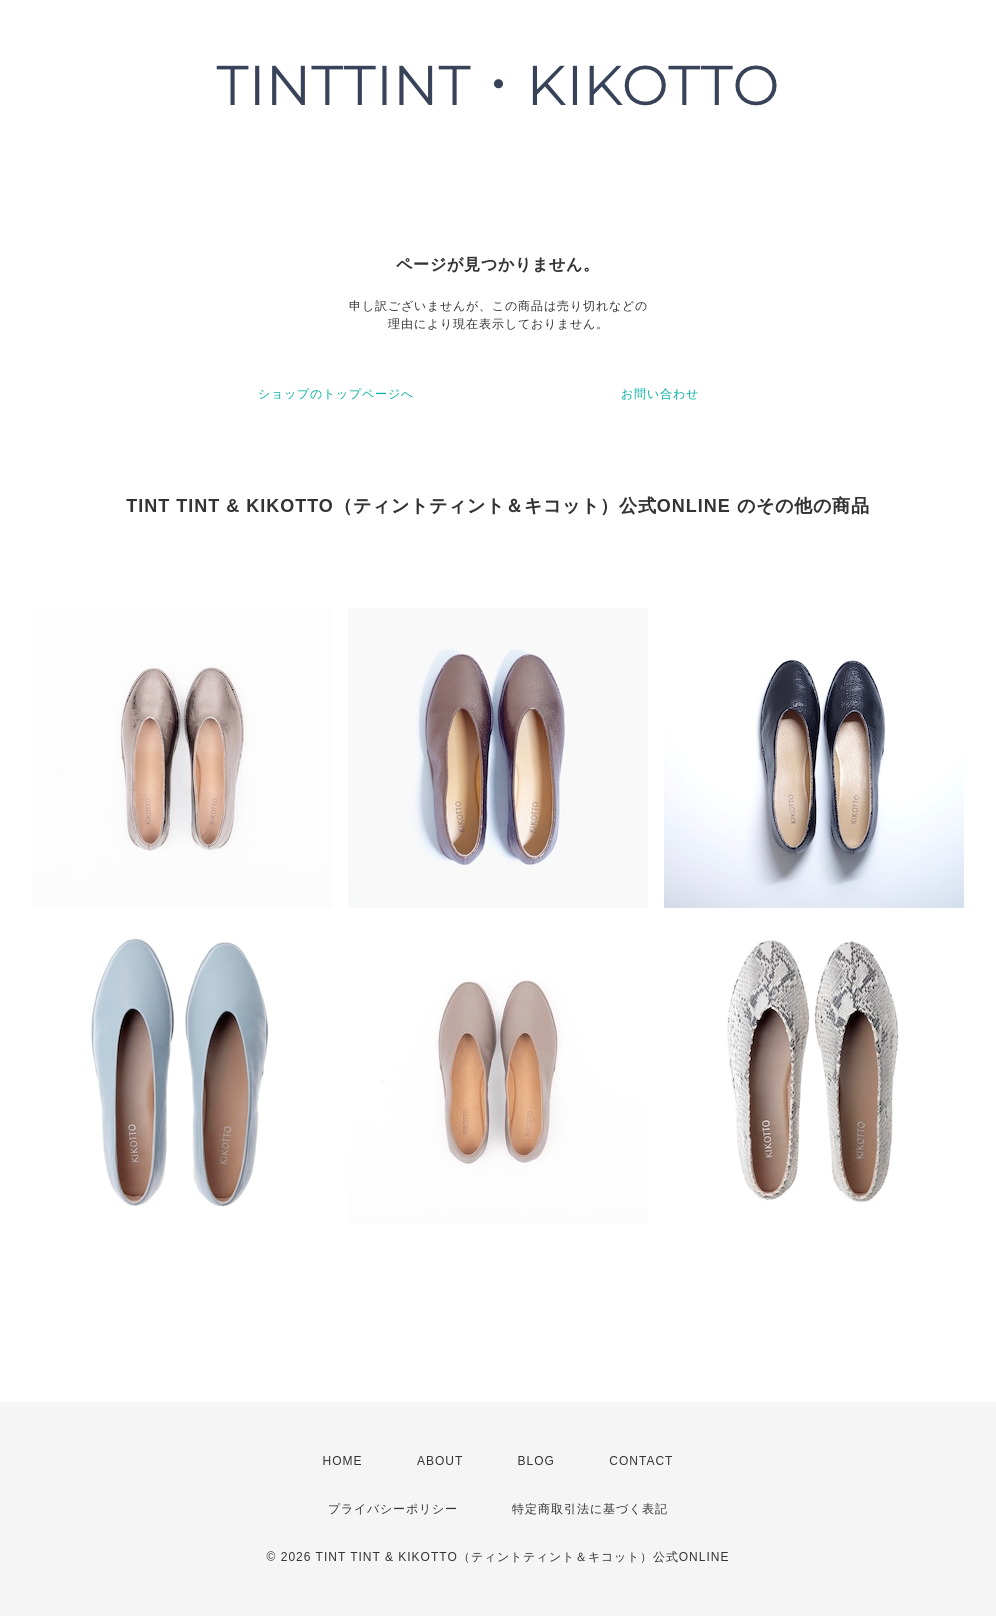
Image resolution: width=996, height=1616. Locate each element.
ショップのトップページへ (336, 394)
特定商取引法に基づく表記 (590, 1509)
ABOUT (440, 1461)
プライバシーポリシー (393, 1509)
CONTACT (641, 1461)
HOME (343, 1461)
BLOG (536, 1461)
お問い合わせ (660, 394)
